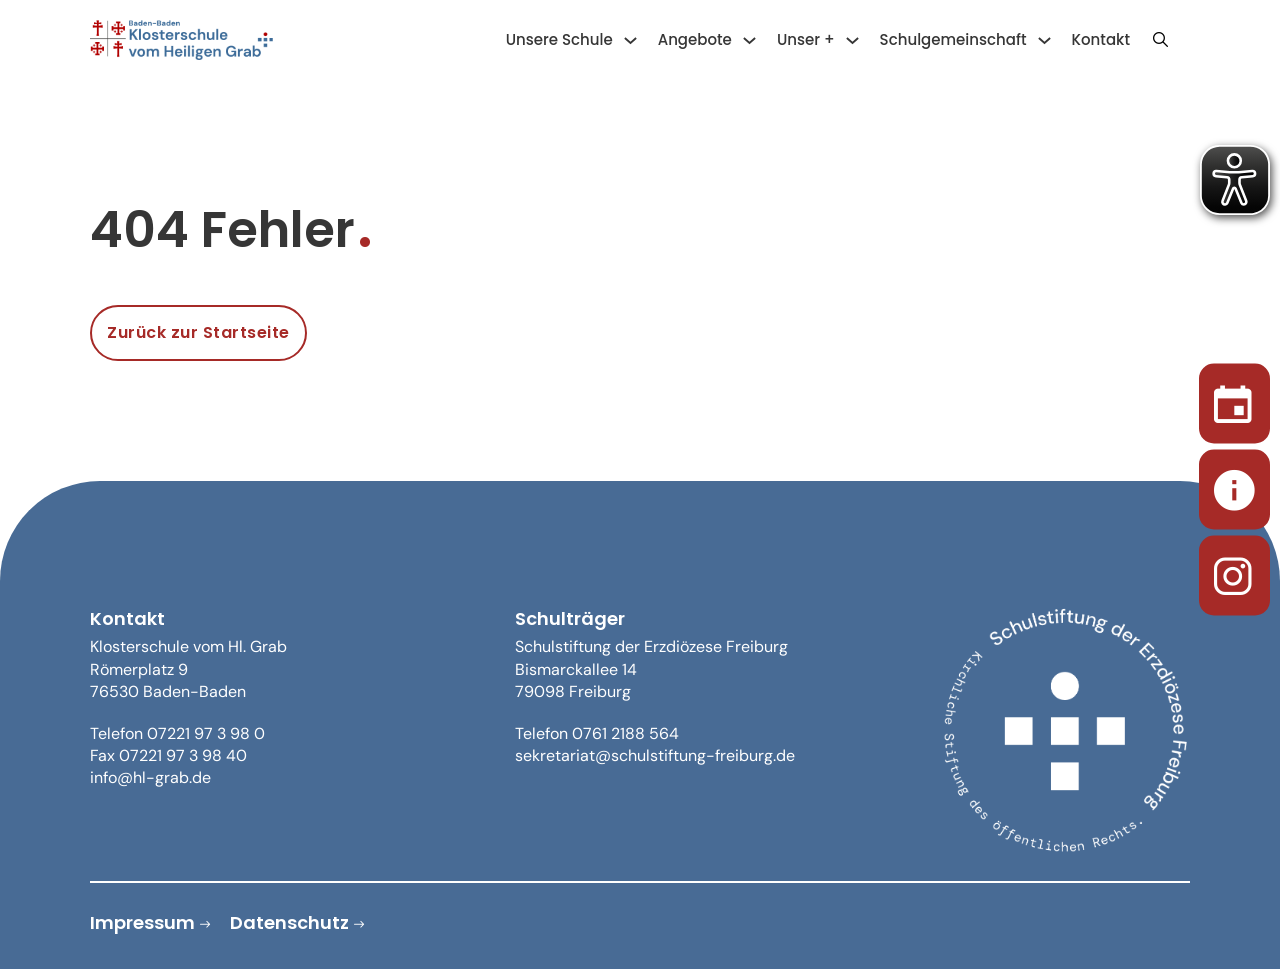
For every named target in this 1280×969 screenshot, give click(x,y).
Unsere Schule (559, 39)
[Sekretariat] (1234, 484)
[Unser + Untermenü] (852, 40)
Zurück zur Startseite (198, 332)
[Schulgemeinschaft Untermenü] (1044, 40)
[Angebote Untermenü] (749, 40)
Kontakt (1101, 39)
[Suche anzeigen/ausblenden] (1160, 40)
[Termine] (1234, 398)
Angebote (695, 39)
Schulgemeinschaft (953, 39)
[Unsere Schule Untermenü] (630, 40)
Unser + (806, 39)
